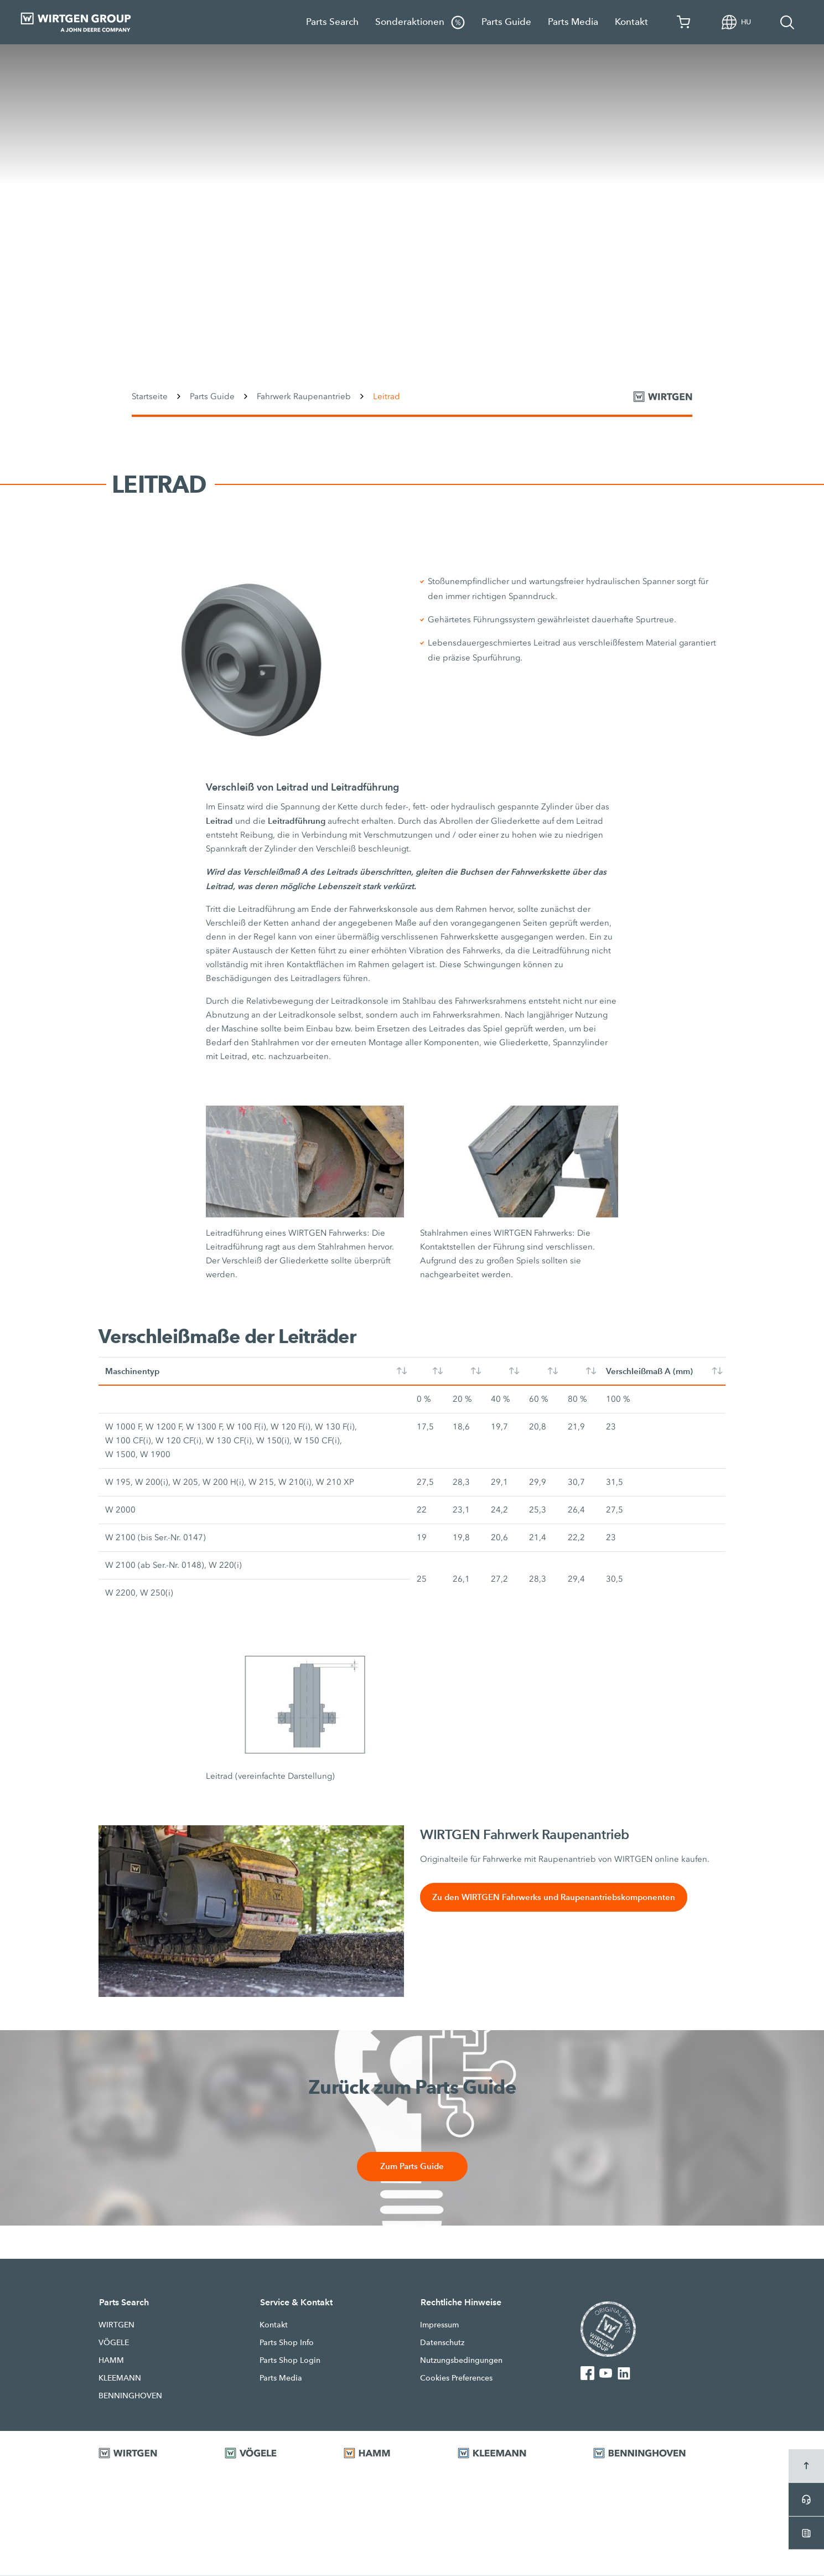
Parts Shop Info (287, 2343)
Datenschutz (442, 2343)
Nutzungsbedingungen (461, 2361)
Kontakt (631, 22)
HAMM (111, 2361)
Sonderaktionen (420, 22)
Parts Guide (506, 22)
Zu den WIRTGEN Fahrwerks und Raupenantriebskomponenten (555, 1897)
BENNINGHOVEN (130, 2396)
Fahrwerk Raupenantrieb (304, 396)
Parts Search (332, 22)
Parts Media (573, 22)
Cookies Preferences (456, 2378)
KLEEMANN (120, 2378)
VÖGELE (114, 2343)
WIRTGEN (116, 2325)
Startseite (150, 396)
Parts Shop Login (290, 2361)
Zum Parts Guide (412, 2166)
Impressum (439, 2325)
